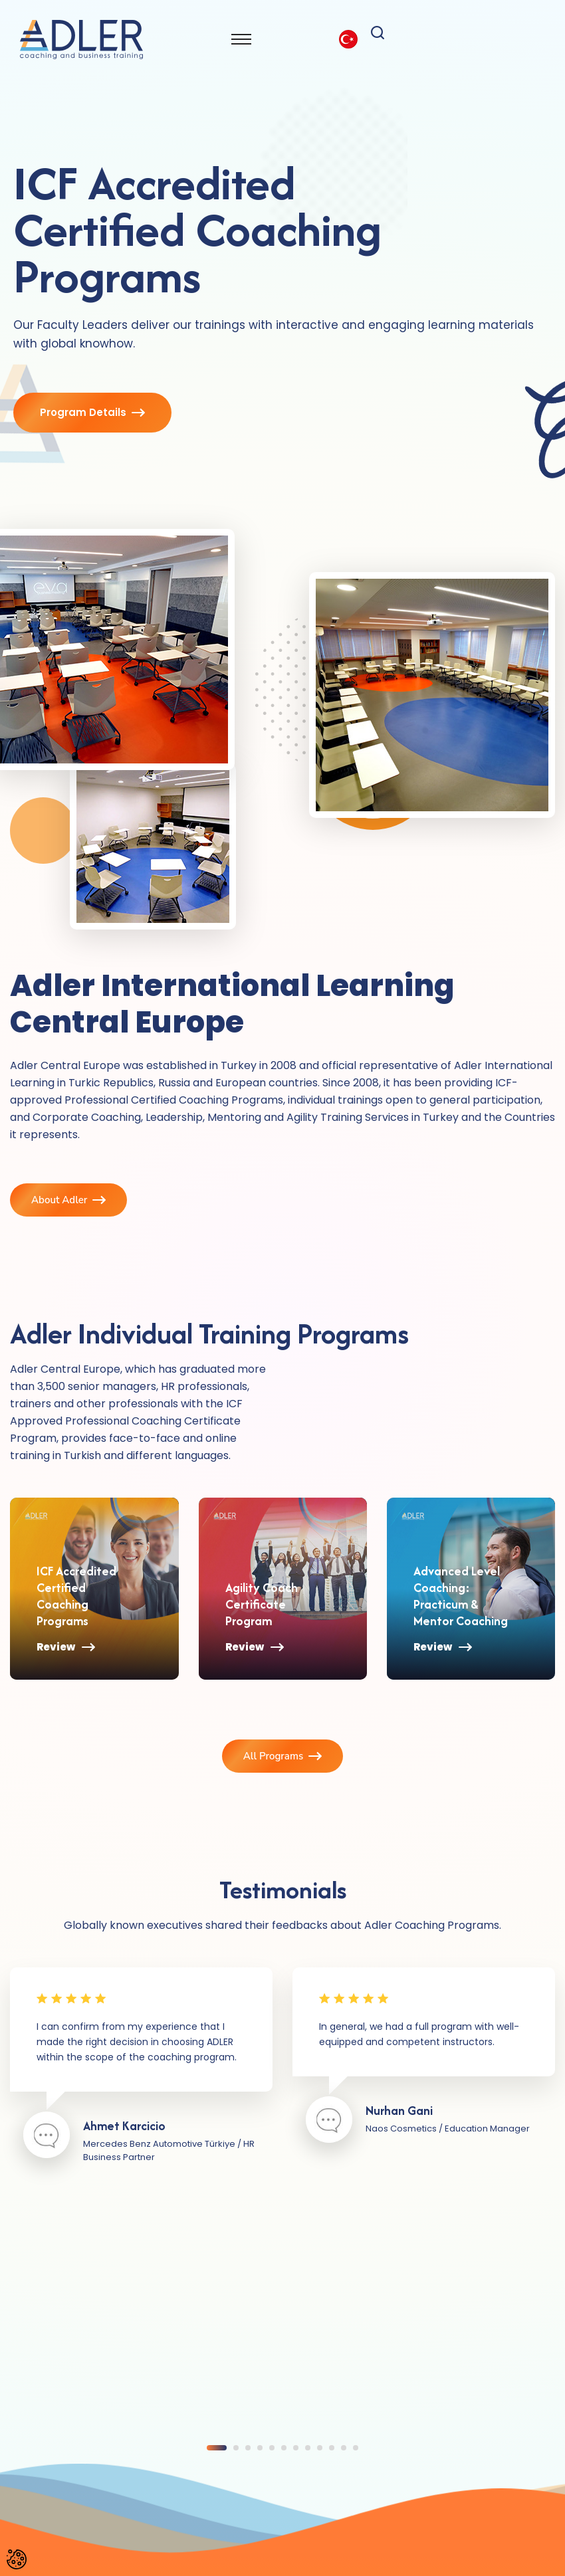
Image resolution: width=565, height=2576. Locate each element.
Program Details (92, 414)
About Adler (68, 1200)
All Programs (282, 1756)
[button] (216, 2447)
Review (66, 1667)
